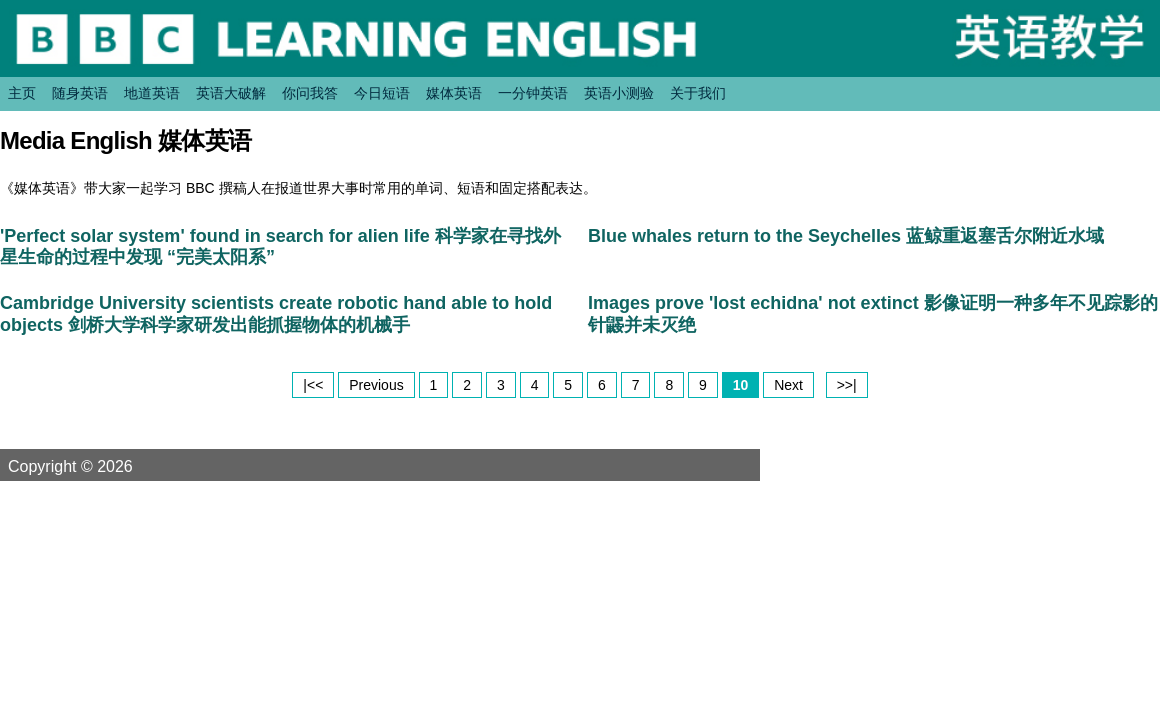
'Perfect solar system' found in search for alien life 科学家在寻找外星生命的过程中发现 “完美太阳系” (280, 247)
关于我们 (698, 93)
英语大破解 (231, 93)
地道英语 (152, 93)
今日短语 (382, 93)
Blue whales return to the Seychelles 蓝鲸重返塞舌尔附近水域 (846, 236)
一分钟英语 (533, 93)
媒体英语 (454, 93)
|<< (313, 385)
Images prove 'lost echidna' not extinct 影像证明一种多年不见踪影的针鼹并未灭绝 (873, 314)
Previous (376, 385)
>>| (847, 385)
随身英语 (80, 93)
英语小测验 (619, 93)
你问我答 (310, 93)
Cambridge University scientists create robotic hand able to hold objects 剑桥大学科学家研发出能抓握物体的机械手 (276, 314)
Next (788, 385)
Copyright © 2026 (94, 466)
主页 (22, 93)
